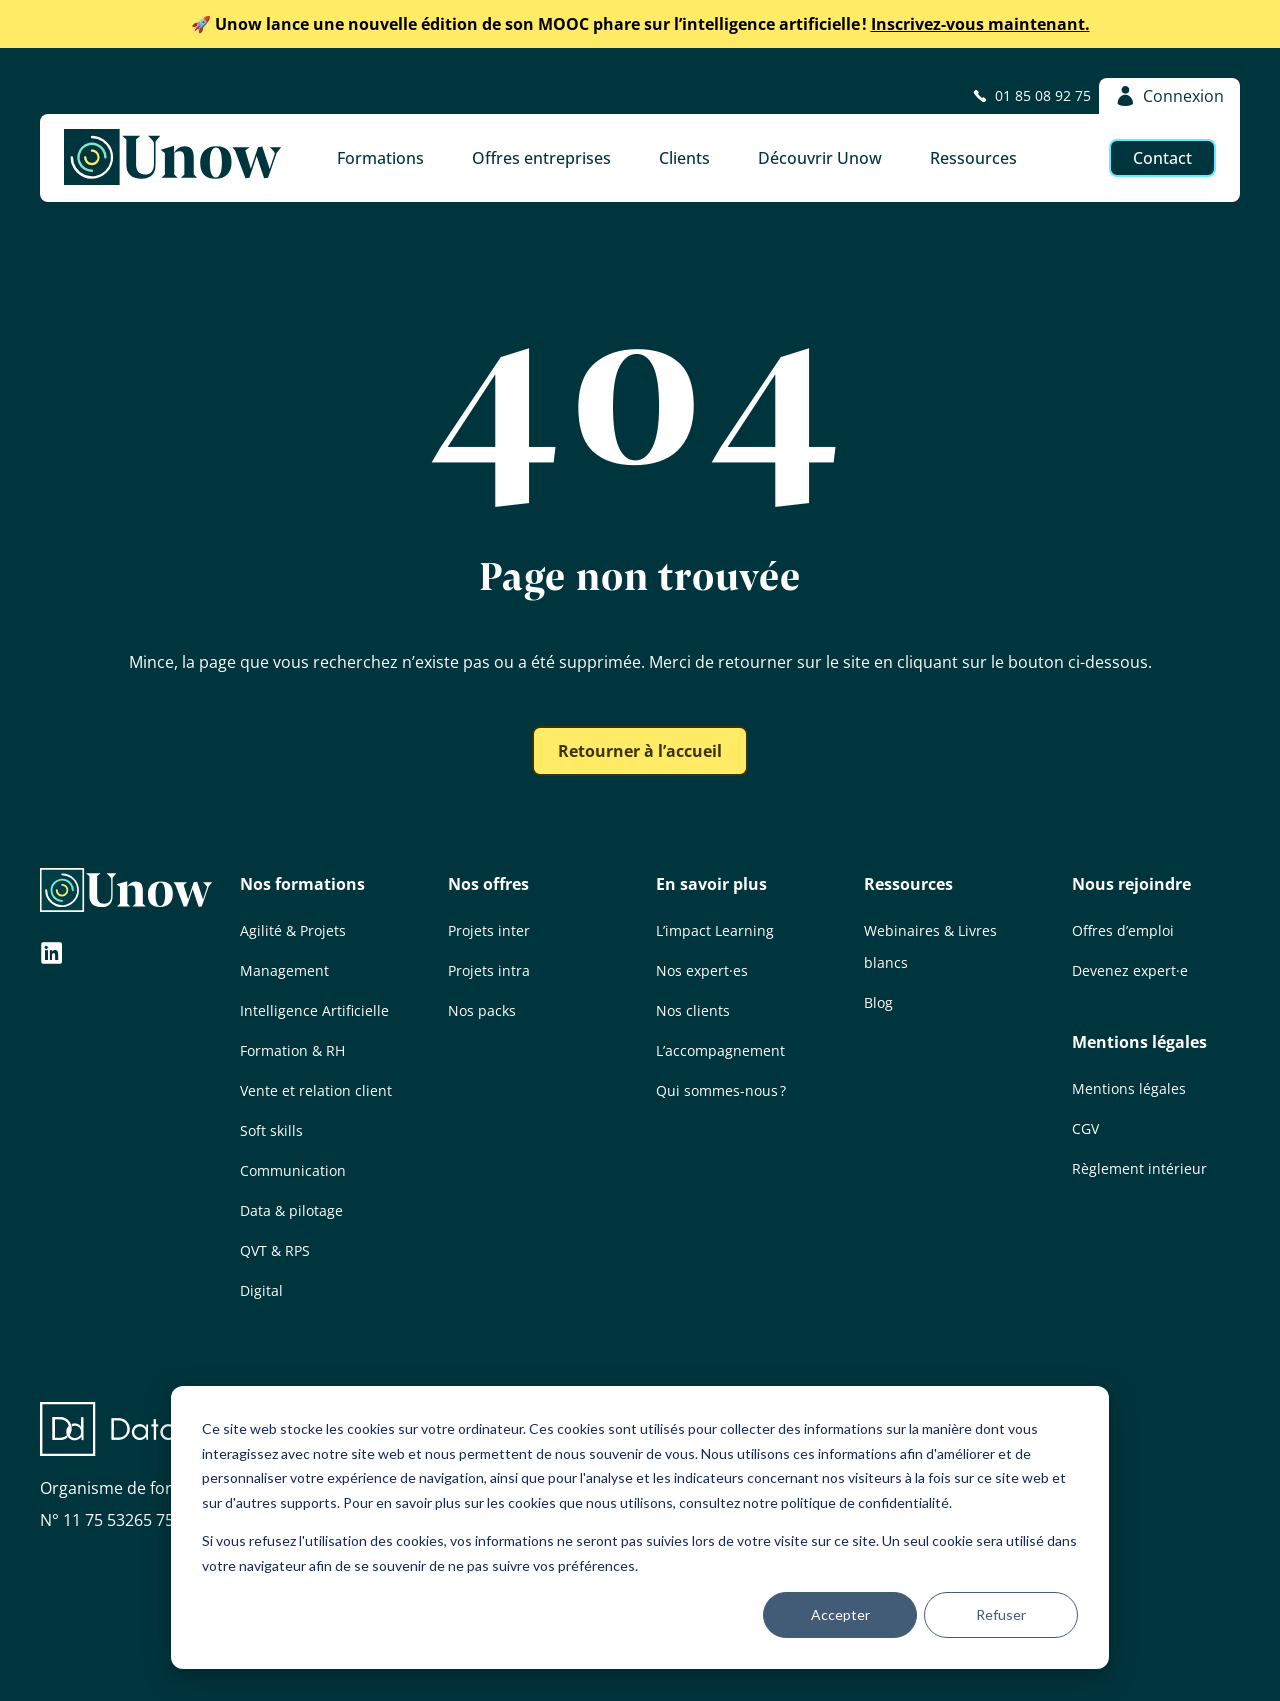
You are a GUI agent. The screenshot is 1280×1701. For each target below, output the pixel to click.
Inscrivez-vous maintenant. (640, 24)
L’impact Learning (715, 930)
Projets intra (489, 970)
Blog (878, 1002)
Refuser (1001, 1614)
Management (284, 970)
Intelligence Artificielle (314, 1010)
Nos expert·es (702, 970)
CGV (1085, 1128)
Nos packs (482, 1010)
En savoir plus (711, 884)
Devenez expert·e (1130, 970)
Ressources (908, 884)
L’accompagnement (720, 1050)
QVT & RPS (275, 1250)
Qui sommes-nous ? (721, 1090)
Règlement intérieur (1139, 1168)
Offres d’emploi (1123, 930)
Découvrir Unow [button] (820, 158)
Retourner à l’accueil (640, 751)
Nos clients (693, 1010)
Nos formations (302, 884)
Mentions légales (1139, 1042)
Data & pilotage (291, 1210)
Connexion (1169, 96)
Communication (293, 1170)
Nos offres (488, 884)
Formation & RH (292, 1050)
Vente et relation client (316, 1090)
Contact (1162, 158)
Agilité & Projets (293, 930)
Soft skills (271, 1130)
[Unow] (172, 158)
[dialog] (640, 1527)
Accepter (840, 1614)
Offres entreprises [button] (541, 158)
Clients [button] (684, 158)
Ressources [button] (973, 158)
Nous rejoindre (1131, 884)
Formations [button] (380, 158)
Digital (261, 1290)
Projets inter (489, 930)
